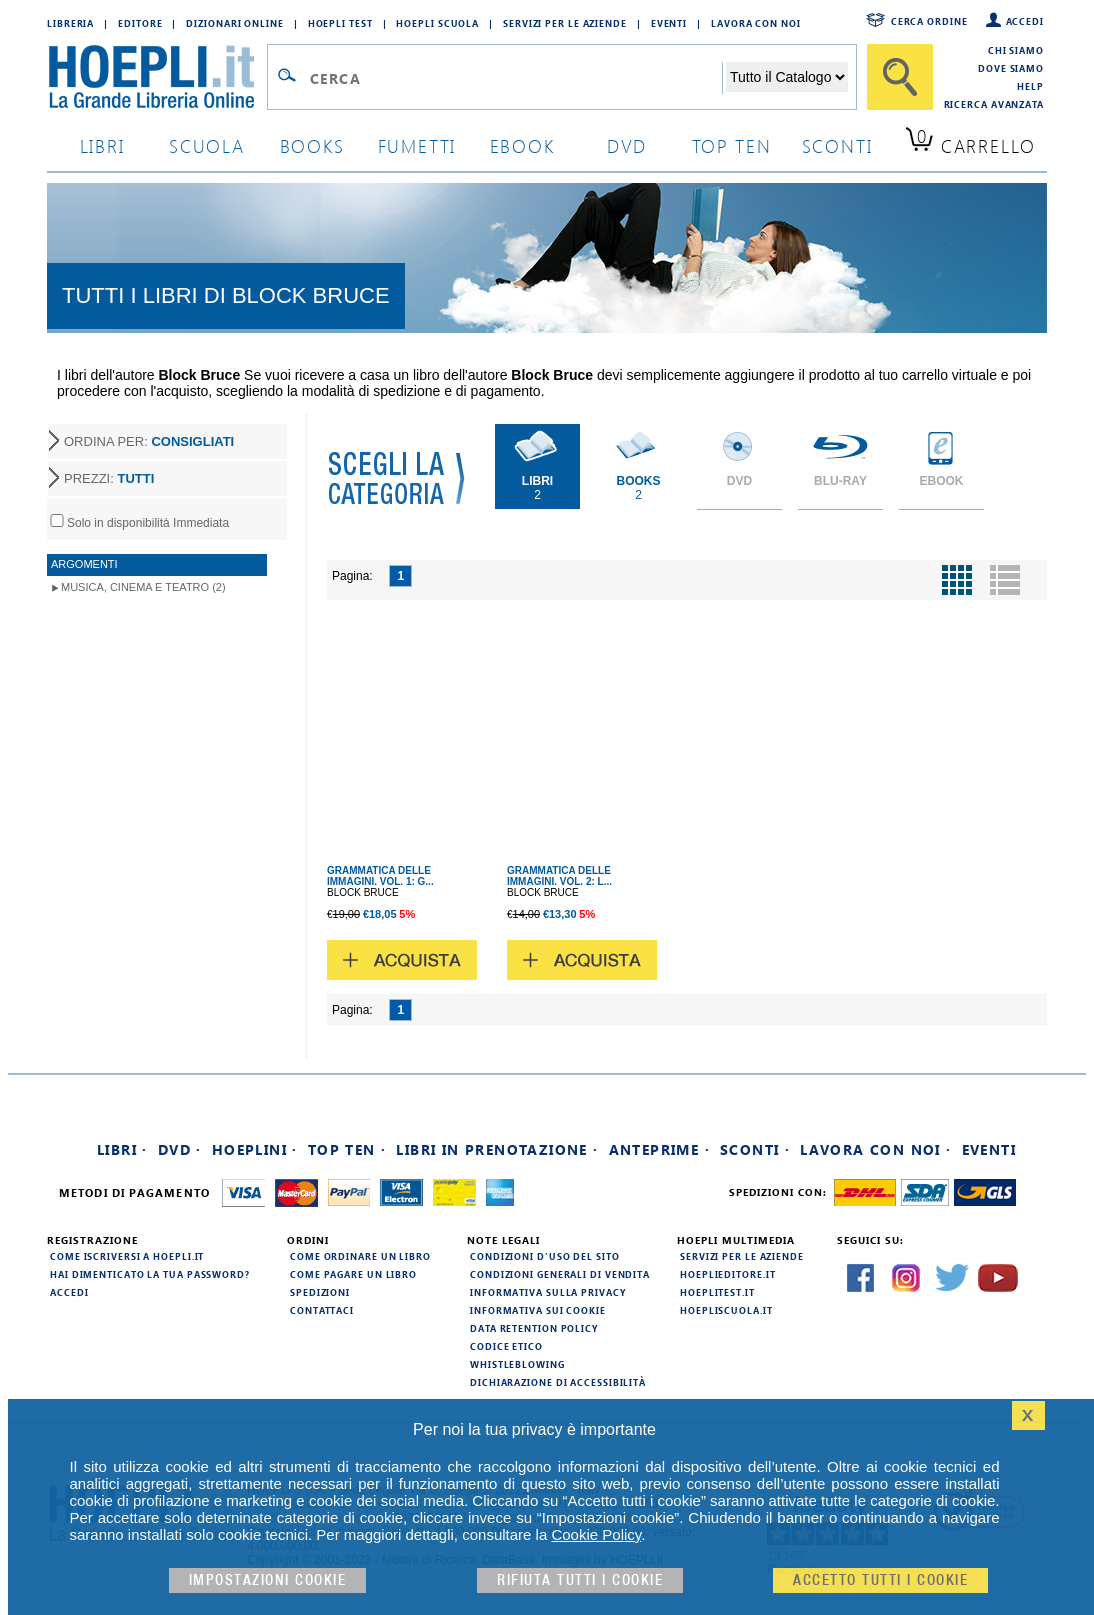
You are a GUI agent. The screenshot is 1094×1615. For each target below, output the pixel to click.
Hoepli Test (340, 23)
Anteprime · (659, 1149)
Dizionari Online (234, 23)
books (312, 145)
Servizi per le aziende (565, 23)
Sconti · (755, 1149)
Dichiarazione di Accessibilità (558, 1382)
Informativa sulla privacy (548, 1292)
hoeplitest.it (717, 1292)
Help (1030, 86)
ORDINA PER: (149, 441)
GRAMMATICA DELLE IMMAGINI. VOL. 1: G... (380, 876)
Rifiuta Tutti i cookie (580, 1580)
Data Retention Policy (534, 1328)
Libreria (70, 23)
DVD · (180, 1149)
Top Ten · (347, 1149)
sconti (837, 145)
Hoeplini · (255, 1149)
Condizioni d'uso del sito (545, 1256)
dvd (627, 145)
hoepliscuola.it (726, 1310)
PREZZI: (109, 478)
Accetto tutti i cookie (880, 1580)
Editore (140, 23)
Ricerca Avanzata (994, 104)
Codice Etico (506, 1346)
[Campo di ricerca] (515, 78)
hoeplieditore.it (727, 1274)
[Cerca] (900, 77)
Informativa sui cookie (538, 1310)
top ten (732, 145)
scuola (207, 145)
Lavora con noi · (875, 1149)
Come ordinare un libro (360, 1256)
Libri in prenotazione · (497, 1149)
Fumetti (417, 145)
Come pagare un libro (353, 1274)
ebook (522, 145)
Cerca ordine (929, 21)
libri (102, 145)
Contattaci (322, 1310)
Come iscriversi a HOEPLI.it (127, 1256)
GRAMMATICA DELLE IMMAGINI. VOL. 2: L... (559, 876)
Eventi (669, 23)
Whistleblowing (517, 1364)
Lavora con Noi (756, 23)
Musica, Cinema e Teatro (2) (143, 587)
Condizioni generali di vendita (560, 1274)
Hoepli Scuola (437, 23)
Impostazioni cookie (268, 1580)
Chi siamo (1016, 50)
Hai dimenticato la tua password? (150, 1274)
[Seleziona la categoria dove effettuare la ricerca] (787, 77)
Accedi (1025, 21)
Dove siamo (1011, 68)
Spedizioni (320, 1292)
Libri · (122, 1149)
